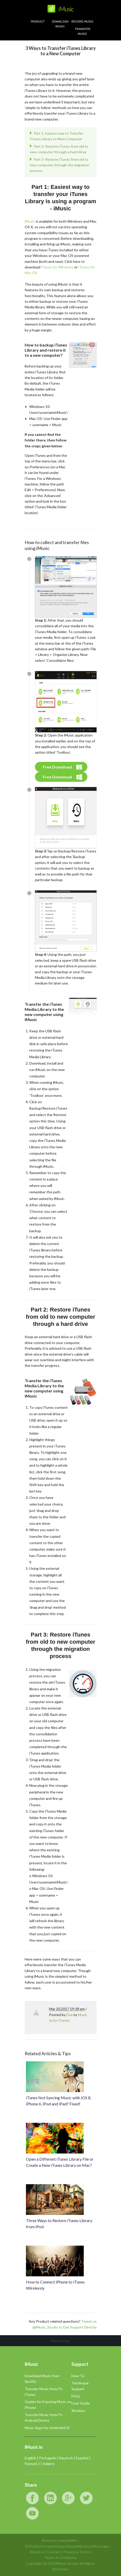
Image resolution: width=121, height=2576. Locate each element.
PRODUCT (38, 21)
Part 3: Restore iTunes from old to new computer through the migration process (59, 165)
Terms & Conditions (60, 2557)
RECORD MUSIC (82, 21)
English (30, 2458)
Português (47, 2458)
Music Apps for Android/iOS (47, 2428)
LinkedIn (50, 2498)
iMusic (30, 221)
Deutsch (66, 2458)
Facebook (32, 2498)
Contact (54, 2552)
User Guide (80, 2403)
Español (82, 2458)
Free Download (57, 766)
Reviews (78, 2410)
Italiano (49, 2463)
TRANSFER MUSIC (82, 31)
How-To (77, 2376)
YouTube (32, 2513)
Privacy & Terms (76, 2552)
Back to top (60, 2341)
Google (68, 2498)
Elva (69, 2014)
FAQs (75, 2396)
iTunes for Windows (57, 267)
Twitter (86, 2498)
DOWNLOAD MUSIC (60, 24)
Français (31, 2463)
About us (37, 2552)
